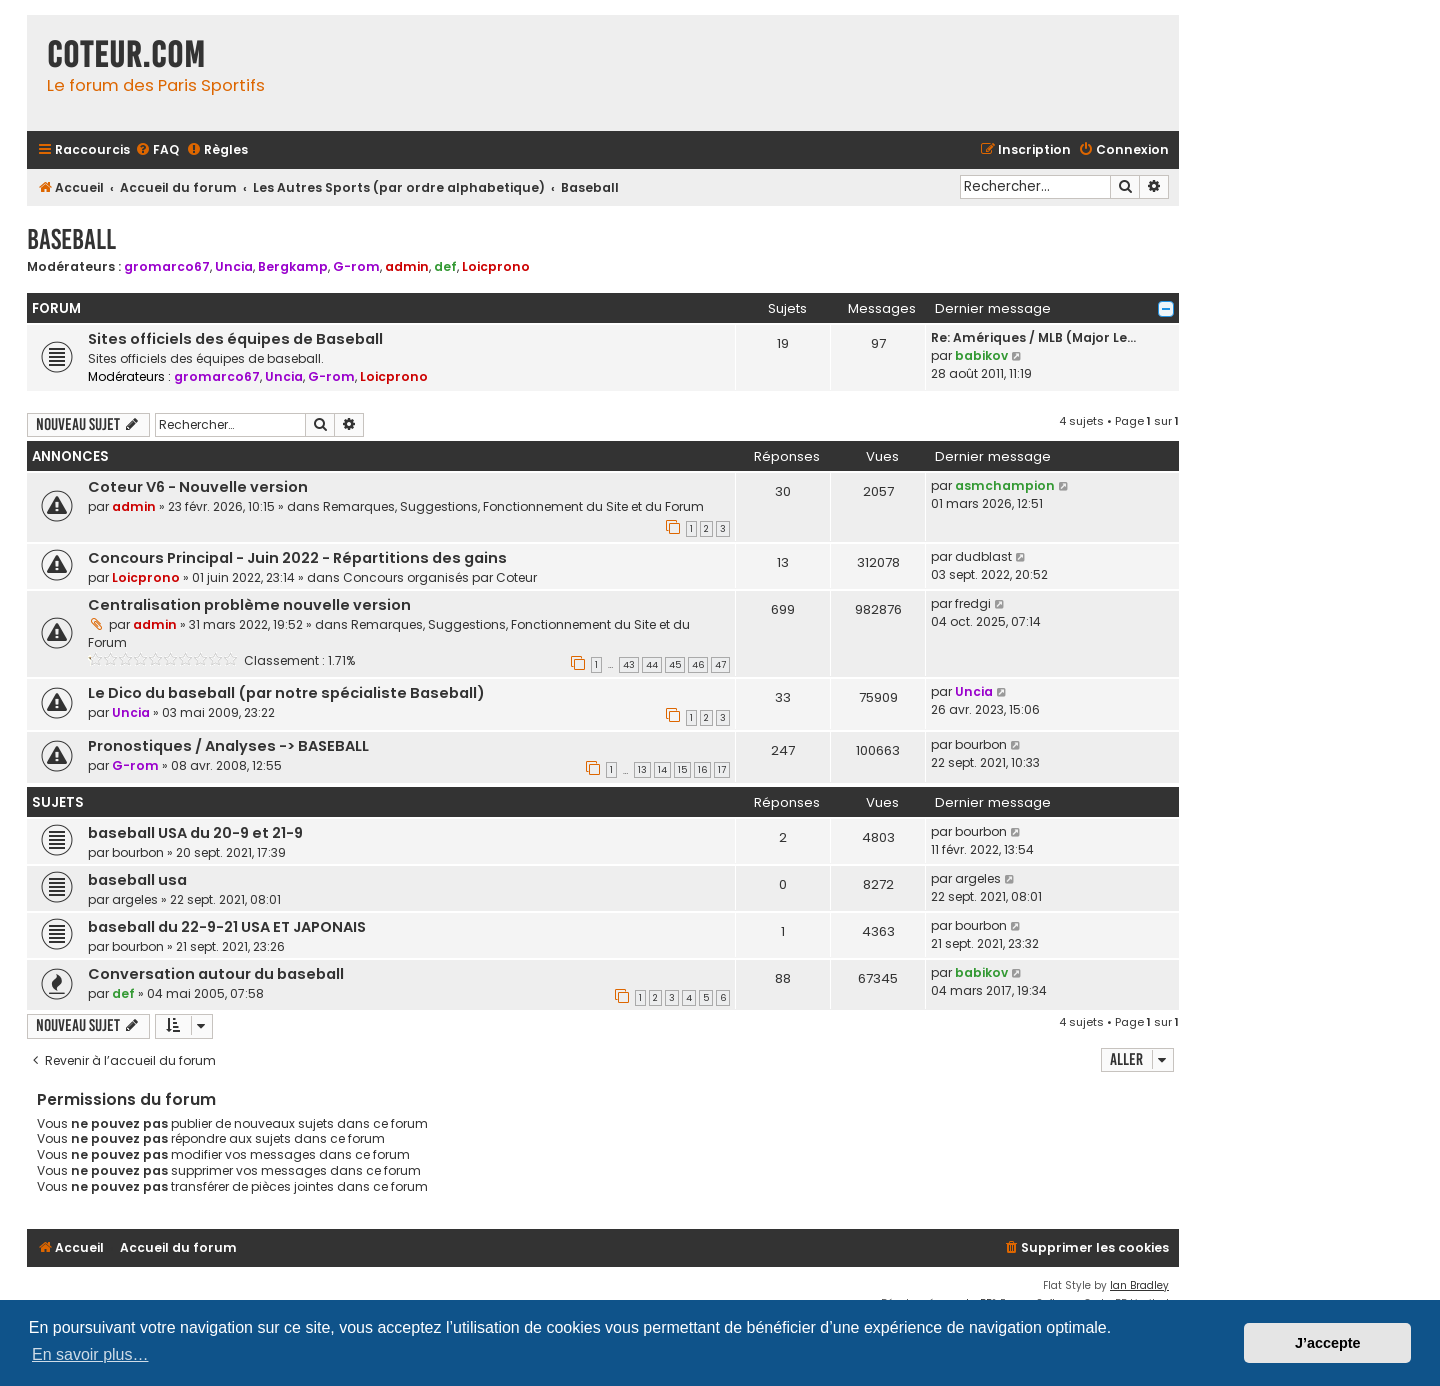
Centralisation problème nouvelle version (249, 605)
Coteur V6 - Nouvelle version (198, 487)
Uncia (234, 266)
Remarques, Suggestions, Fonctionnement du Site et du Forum (513, 506)
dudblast (983, 556)
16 (702, 770)
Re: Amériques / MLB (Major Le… (1033, 337)
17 (722, 770)
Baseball (71, 239)
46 (698, 665)
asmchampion (1005, 485)
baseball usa (137, 880)
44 (652, 665)
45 (675, 665)
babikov (981, 355)
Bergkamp (293, 266)
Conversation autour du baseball (216, 974)
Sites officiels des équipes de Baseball (235, 339)
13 (642, 770)
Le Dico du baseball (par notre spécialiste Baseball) (286, 693)
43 (629, 665)
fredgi (973, 603)
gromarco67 (167, 266)
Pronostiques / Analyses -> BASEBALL (228, 746)
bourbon (981, 744)
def (445, 266)
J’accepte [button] (1328, 1343)
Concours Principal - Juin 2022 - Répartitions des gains (297, 558)
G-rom (356, 266)
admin (407, 266)
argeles (135, 899)
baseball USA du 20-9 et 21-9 (195, 833)
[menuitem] (157, 150)
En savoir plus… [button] (90, 1354)
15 (682, 770)
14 (662, 770)
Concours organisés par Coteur (440, 577)
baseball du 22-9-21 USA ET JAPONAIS (227, 927)
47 (720, 665)
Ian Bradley (1139, 1285)
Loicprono (496, 266)
